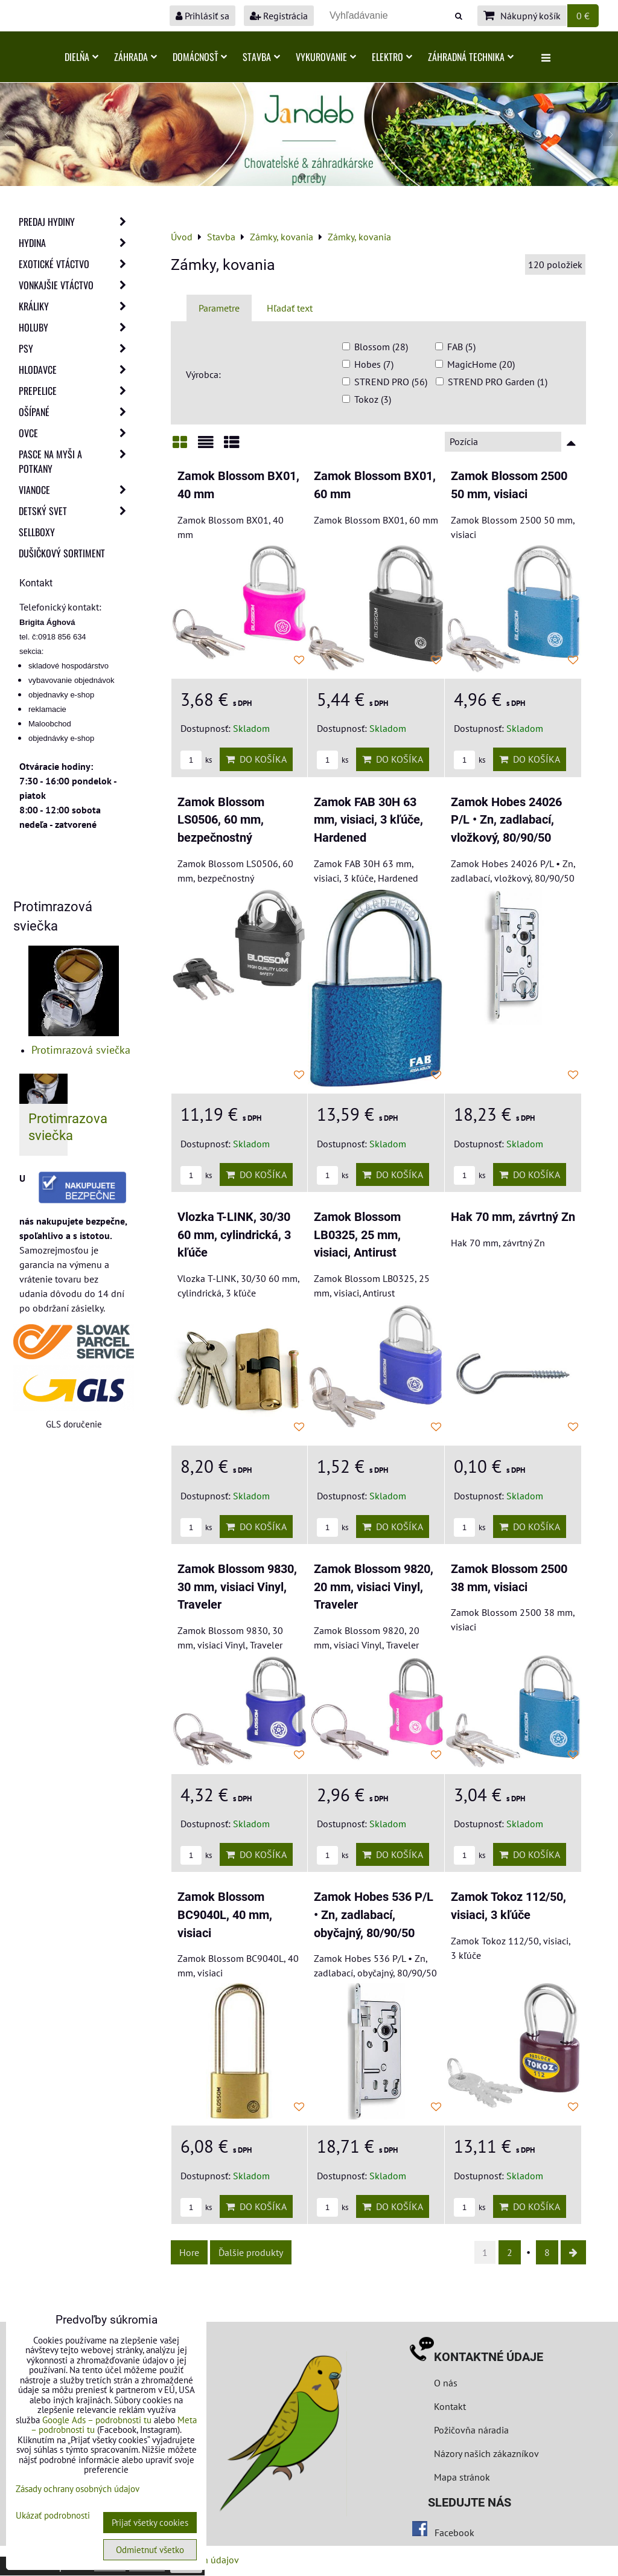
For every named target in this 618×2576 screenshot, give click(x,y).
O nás (445, 2383)
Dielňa (81, 57)
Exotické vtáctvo (76, 264)
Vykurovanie (326, 57)
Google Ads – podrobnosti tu (96, 2420)
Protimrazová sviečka (80, 1050)
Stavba (261, 57)
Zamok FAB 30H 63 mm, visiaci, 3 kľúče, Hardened (368, 820)
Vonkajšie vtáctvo (76, 285)
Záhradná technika (471, 57)
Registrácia (279, 16)
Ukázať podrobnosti (53, 2516)
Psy (76, 348)
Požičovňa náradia (471, 2430)
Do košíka (256, 759)
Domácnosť (200, 57)
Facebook (454, 2532)
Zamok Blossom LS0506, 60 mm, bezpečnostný (220, 820)
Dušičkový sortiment (62, 553)
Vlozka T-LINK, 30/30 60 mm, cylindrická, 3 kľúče (234, 1235)
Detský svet (76, 511)
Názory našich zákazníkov (486, 2453)
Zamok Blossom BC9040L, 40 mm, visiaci (224, 1915)
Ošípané (76, 412)
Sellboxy (37, 532)
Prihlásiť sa (202, 16)
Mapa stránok (462, 2477)
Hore (189, 2252)
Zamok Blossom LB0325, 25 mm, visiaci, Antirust (357, 1235)
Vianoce (76, 489)
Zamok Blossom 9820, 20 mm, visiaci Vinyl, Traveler (373, 1587)
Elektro (392, 57)
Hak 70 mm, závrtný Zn (513, 1217)
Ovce (76, 433)
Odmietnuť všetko (150, 2549)
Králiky (76, 306)
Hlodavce (76, 369)
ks (196, 760)
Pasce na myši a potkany (76, 461)
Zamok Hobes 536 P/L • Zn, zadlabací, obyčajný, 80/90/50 (373, 1915)
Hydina (76, 242)
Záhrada (135, 57)
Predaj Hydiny (76, 221)
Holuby (76, 327)
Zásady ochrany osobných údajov (77, 2488)
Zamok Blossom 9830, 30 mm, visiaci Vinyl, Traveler (237, 1587)
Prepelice (76, 390)
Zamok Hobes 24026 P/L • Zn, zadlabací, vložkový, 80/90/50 (506, 820)
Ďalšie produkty (250, 2252)
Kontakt (450, 2406)
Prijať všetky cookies (150, 2522)
